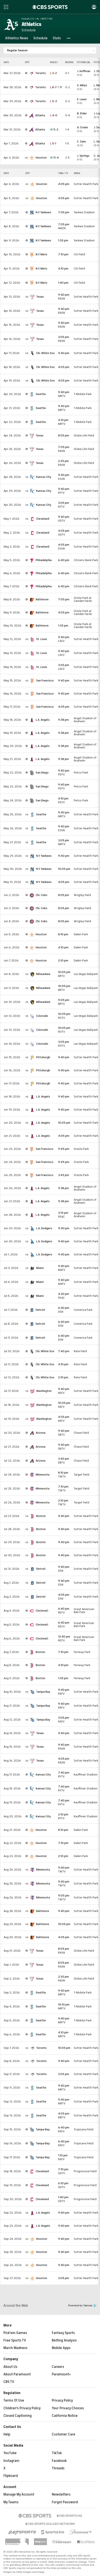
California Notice (65, 2416)
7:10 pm (63, 254)
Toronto (40, 73)
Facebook (59, 2461)
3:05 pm (63, 337)
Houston (41, 157)
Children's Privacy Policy (22, 2408)
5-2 (53, 101)
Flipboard (10, 2476)
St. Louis (41, 639)
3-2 (53, 73)
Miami (40, 1268)
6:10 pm (63, 2183)
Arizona (40, 1433)
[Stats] (56, 38)
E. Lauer (82, 99)
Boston (41, 1516)
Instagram (11, 2461)
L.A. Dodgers (44, 1228)
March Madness (15, 2348)
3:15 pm (63, 1213)
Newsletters (61, 2494)
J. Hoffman (83, 71)
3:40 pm (63, 1459)
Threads (58, 2468)
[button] (68, 38)
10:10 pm (63, 2004)
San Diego (42, 772)
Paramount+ (61, 2374)
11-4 (54, 157)
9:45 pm (63, 1149)
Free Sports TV (14, 2340)
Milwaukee (43, 974)
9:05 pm (63, 1000)
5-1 (53, 143)
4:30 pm (63, 1294)
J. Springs (83, 155)
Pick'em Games (15, 2333)
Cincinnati (42, 1610)
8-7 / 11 (56, 87)
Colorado (42, 1016)
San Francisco (45, 680)
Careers (58, 2367)
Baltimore (42, 599)
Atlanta (40, 115)
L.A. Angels (43, 720)
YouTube (10, 2453)
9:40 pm (63, 295)
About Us (10, 2367)
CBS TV (8, 2382)
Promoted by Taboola (82, 2305)
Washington (44, 1391)
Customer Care (63, 2434)
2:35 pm (63, 461)
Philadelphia (44, 560)
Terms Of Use (13, 2400)
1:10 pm (63, 2155)
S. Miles (82, 85)
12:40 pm (64, 1636)
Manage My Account (18, 2494)
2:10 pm (63, 960)
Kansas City (43, 477)
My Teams (10, 2502)
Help (6, 2434)
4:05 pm (63, 184)
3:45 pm (63, 1175)
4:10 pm (63, 268)
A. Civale (82, 127)
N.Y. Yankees (43, 212)
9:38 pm (63, 720)
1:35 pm (63, 240)
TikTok (57, 2453)
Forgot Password (65, 2502)
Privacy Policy (62, 2400)
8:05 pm (63, 435)
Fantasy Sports (63, 2333)
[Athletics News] (17, 38)
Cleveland (42, 519)
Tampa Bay (43, 1692)
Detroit (40, 1310)
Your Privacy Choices (68, 2408)
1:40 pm (63, 283)
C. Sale (81, 141)
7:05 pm (63, 212)
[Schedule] (40, 38)
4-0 (53, 115)
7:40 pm (63, 1351)
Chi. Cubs (41, 895)
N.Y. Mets (41, 254)
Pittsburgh (43, 1057)
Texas (40, 296)
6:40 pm (63, 560)
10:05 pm (64, 869)
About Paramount (17, 2374)
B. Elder (82, 113)
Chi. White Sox (45, 353)
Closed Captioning (17, 2416)
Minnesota (42, 1474)
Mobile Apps (61, 2348)
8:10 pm (63, 934)
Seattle (41, 394)
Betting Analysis (64, 2340)
